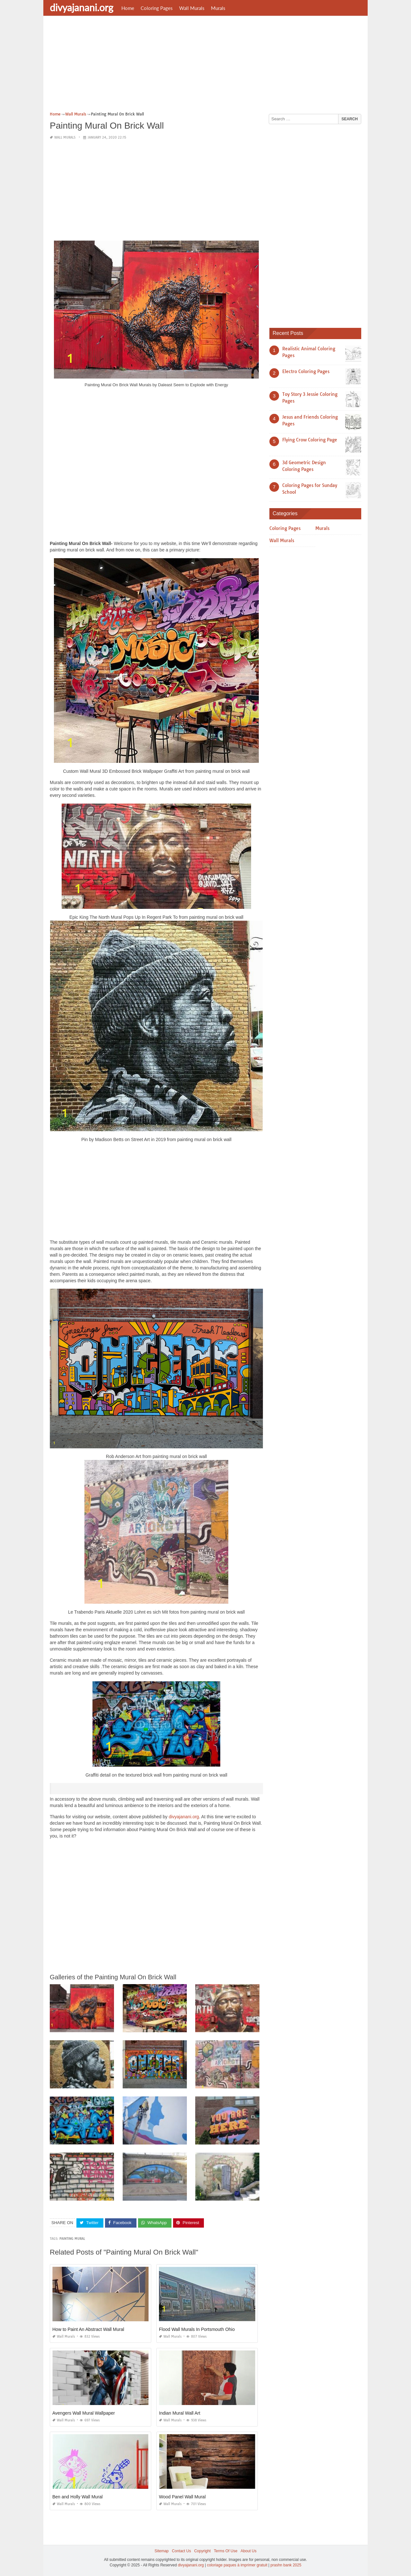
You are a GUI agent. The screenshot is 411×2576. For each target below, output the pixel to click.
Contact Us (181, 2551)
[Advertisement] (205, 66)
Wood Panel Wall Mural (182, 2496)
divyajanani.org (81, 7)
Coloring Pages (157, 8)
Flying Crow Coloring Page (309, 440)
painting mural (72, 2239)
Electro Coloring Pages (305, 371)
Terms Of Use (225, 2551)
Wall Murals (192, 8)
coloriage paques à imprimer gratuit (237, 2565)
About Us (248, 2551)
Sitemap (161, 2551)
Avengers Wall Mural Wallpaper (83, 2413)
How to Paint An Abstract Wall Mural (88, 2329)
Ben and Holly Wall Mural (77, 2496)
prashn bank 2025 (285, 2565)
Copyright (202, 2551)
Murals (218, 8)
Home (127, 8)
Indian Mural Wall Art (179, 2413)
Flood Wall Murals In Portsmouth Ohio (197, 2329)
